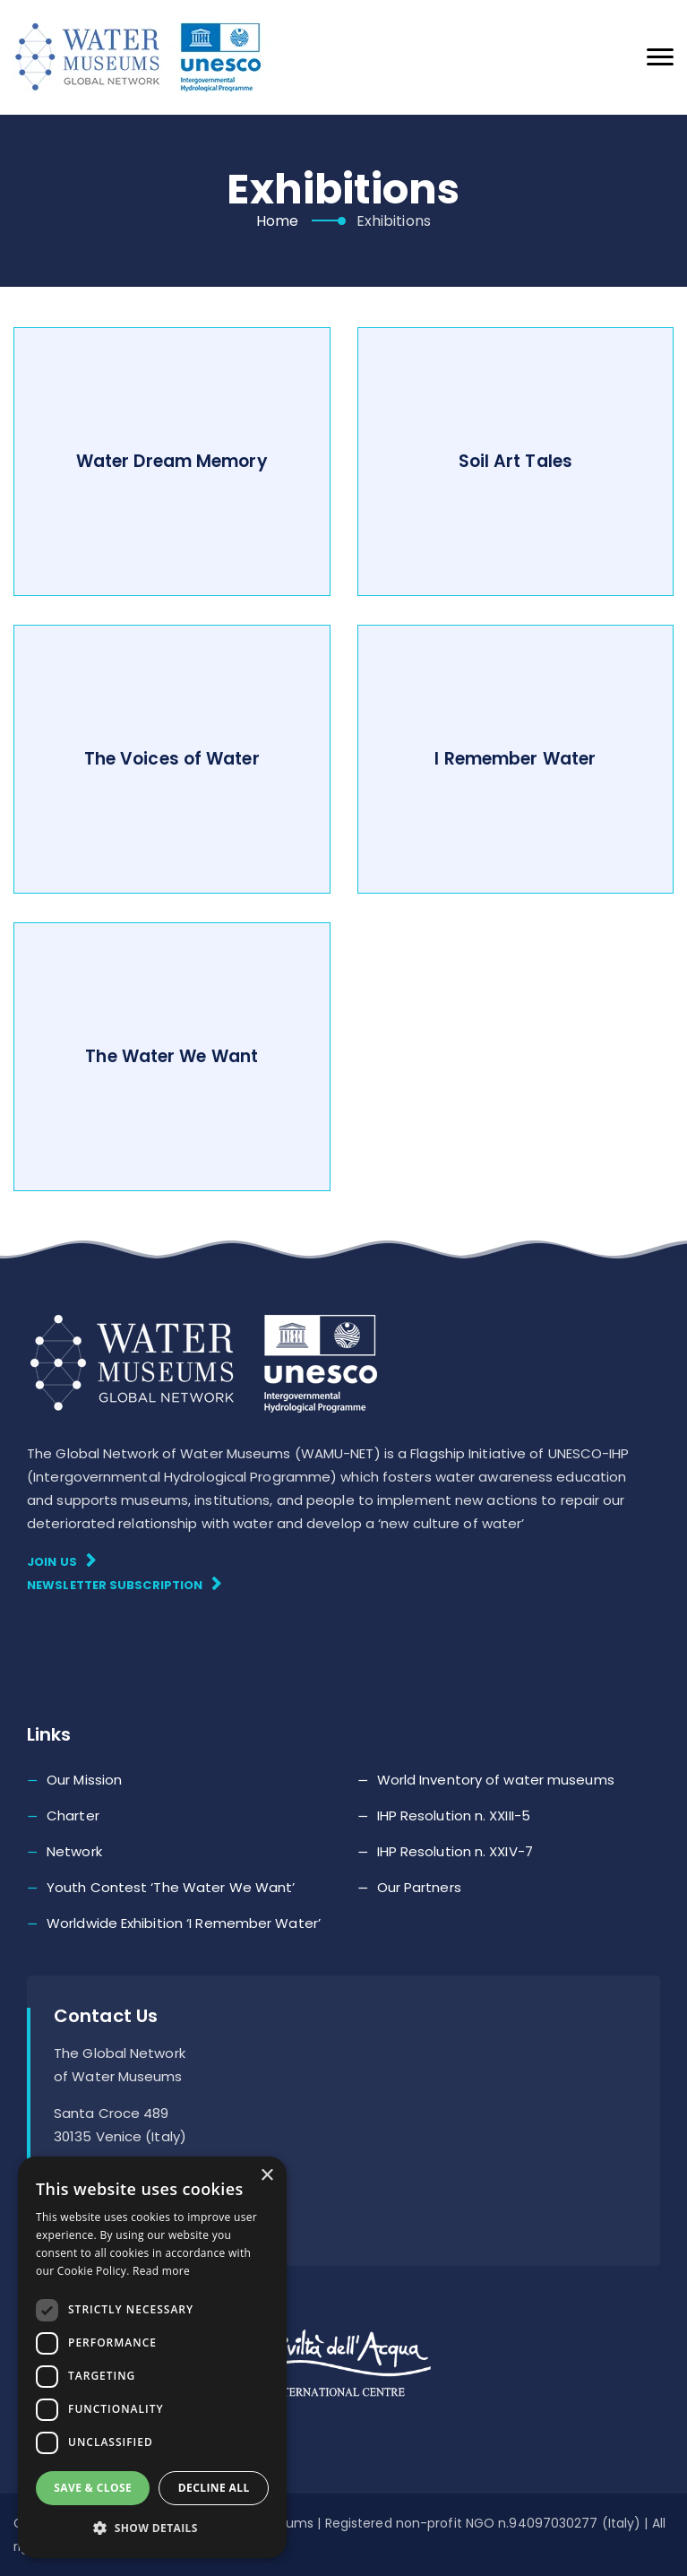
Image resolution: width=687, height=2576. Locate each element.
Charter (73, 1815)
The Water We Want (171, 1056)
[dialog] (152, 2357)
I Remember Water (515, 759)
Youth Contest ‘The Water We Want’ (171, 1887)
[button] (152, 2528)
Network (74, 1851)
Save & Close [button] (93, 2487)
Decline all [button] (214, 2487)
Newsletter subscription (124, 1584)
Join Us (61, 1561)
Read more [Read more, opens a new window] (161, 2270)
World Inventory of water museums (495, 1779)
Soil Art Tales (515, 461)
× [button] (266, 2176)
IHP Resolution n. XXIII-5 (454, 1815)
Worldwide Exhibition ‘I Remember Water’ (184, 1923)
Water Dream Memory (172, 461)
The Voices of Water (172, 759)
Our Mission (84, 1779)
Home (277, 221)
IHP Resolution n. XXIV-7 (455, 1851)
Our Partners (419, 1887)
